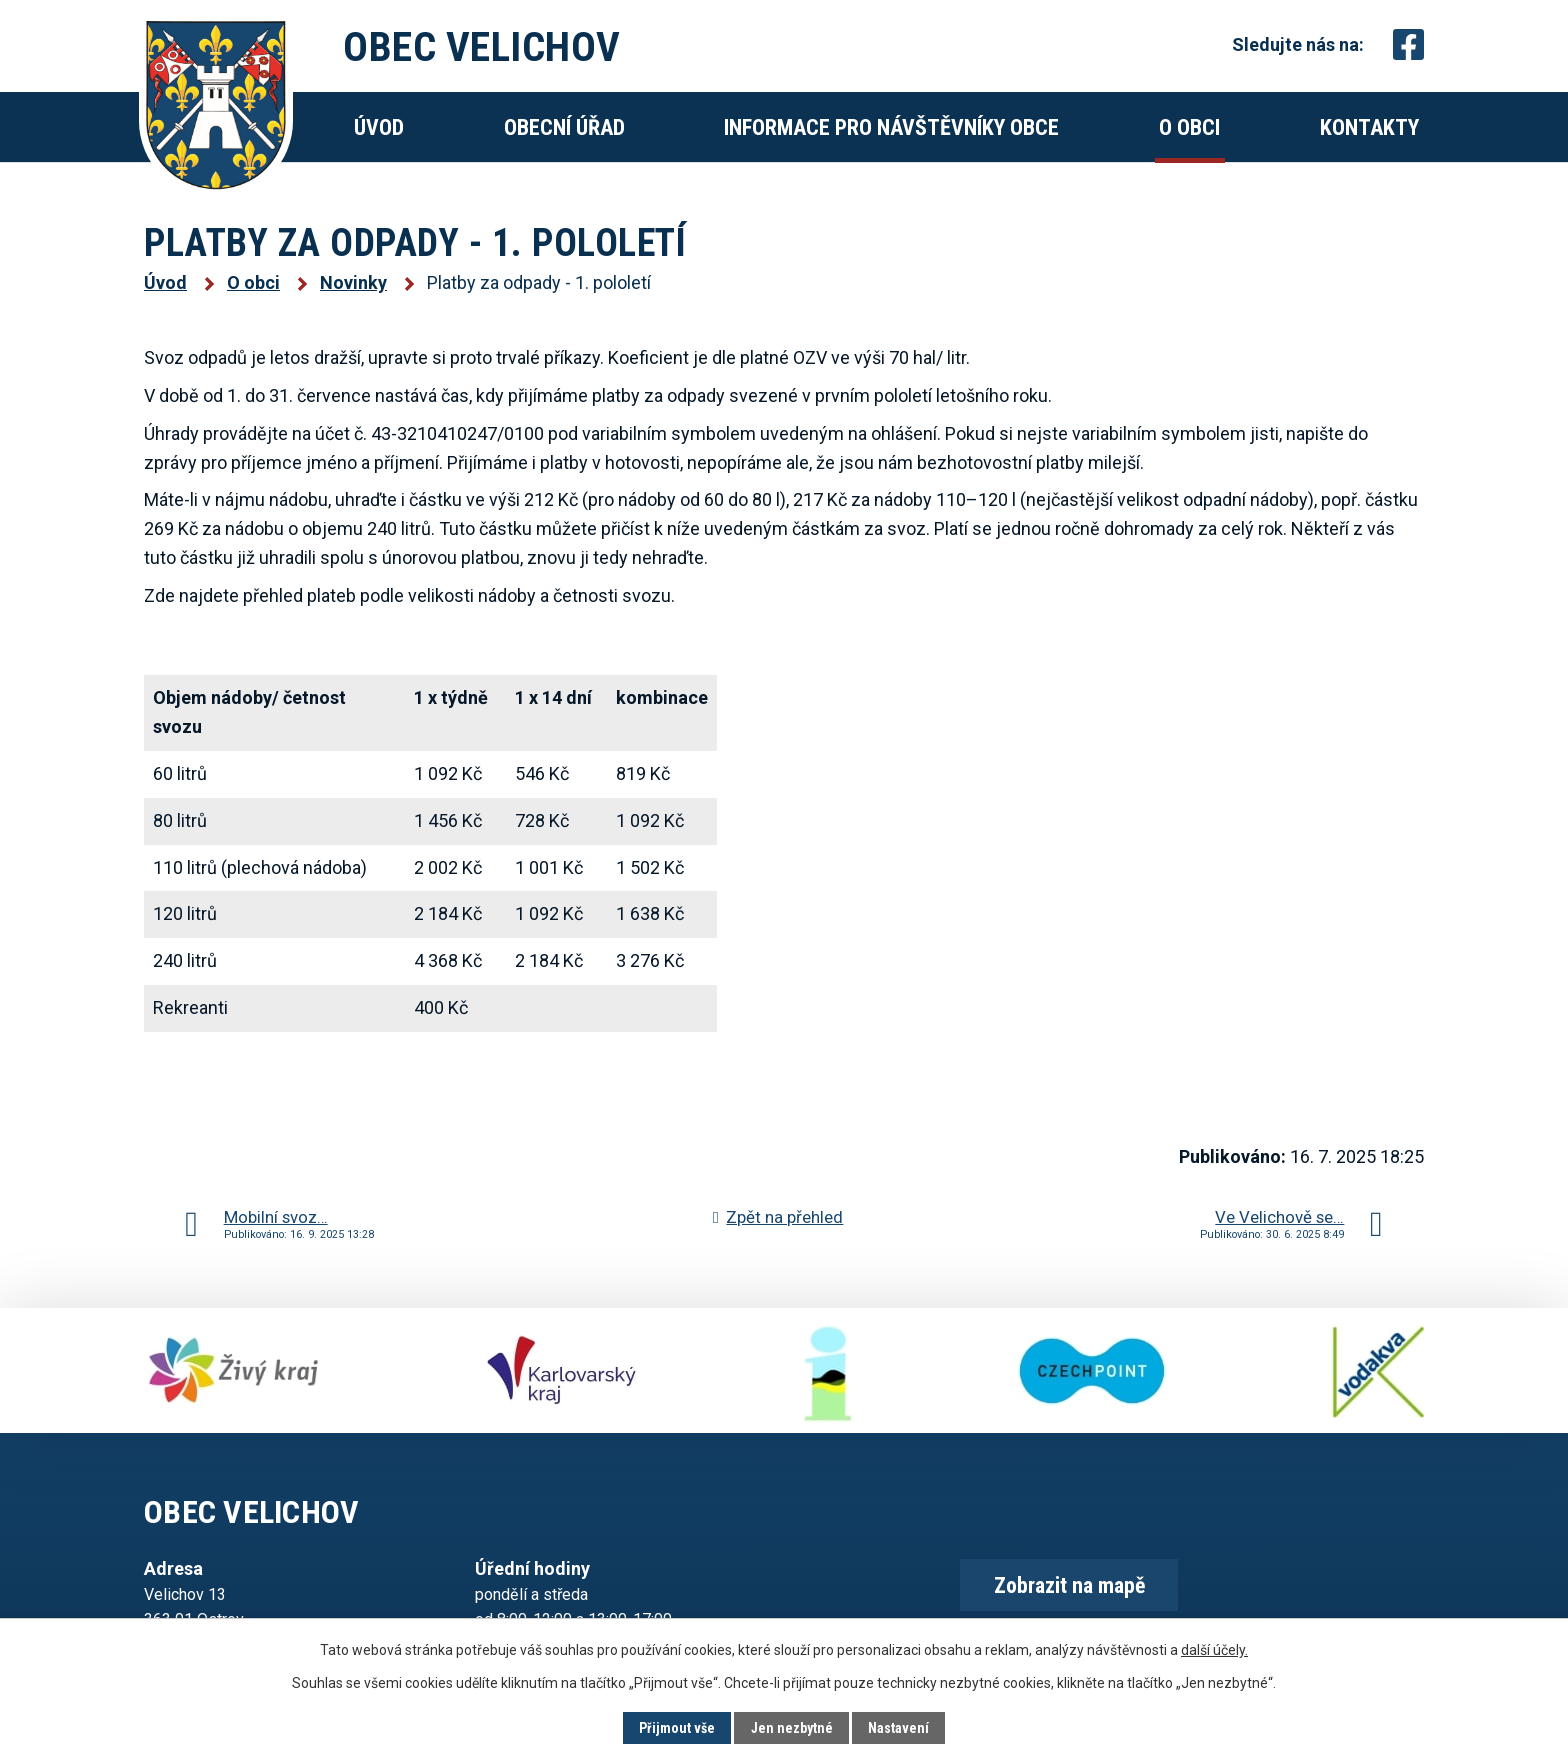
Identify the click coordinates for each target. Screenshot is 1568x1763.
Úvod (379, 127)
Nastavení (898, 1728)
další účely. (1214, 1649)
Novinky (353, 282)
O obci (1189, 127)
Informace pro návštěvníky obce (891, 127)
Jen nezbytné (791, 1728)
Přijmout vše (677, 1728)
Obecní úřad (564, 127)
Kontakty (1369, 127)
